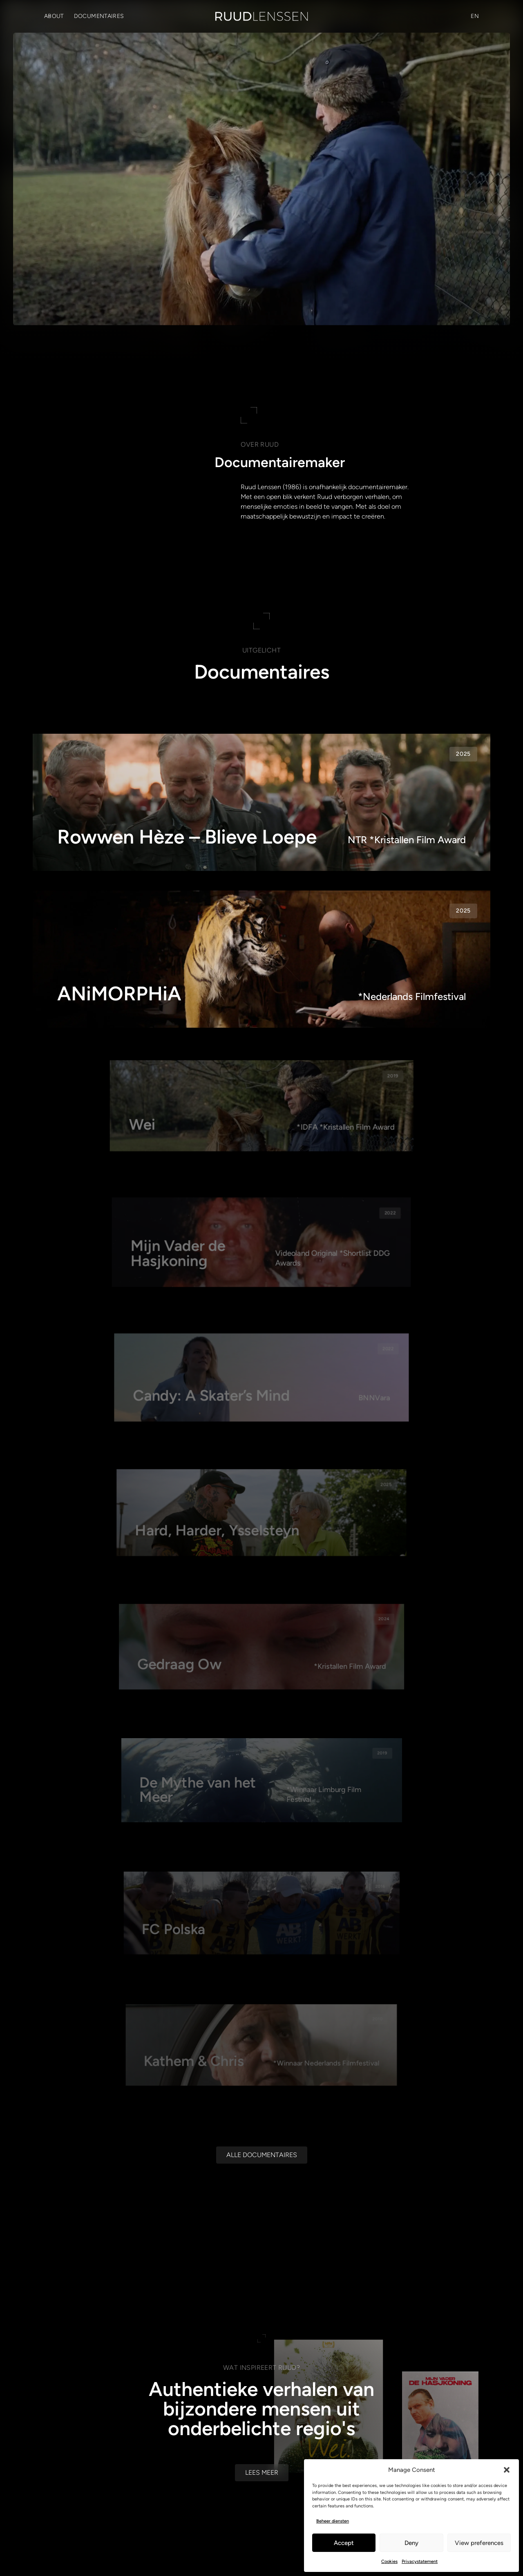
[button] (507, 2470)
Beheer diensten (332, 2521)
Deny (411, 2543)
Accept (344, 2543)
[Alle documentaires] (261, 2295)
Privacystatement (420, 2561)
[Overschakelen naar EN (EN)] (475, 16)
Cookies (389, 2561)
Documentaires (99, 16)
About (54, 16)
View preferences (479, 2543)
